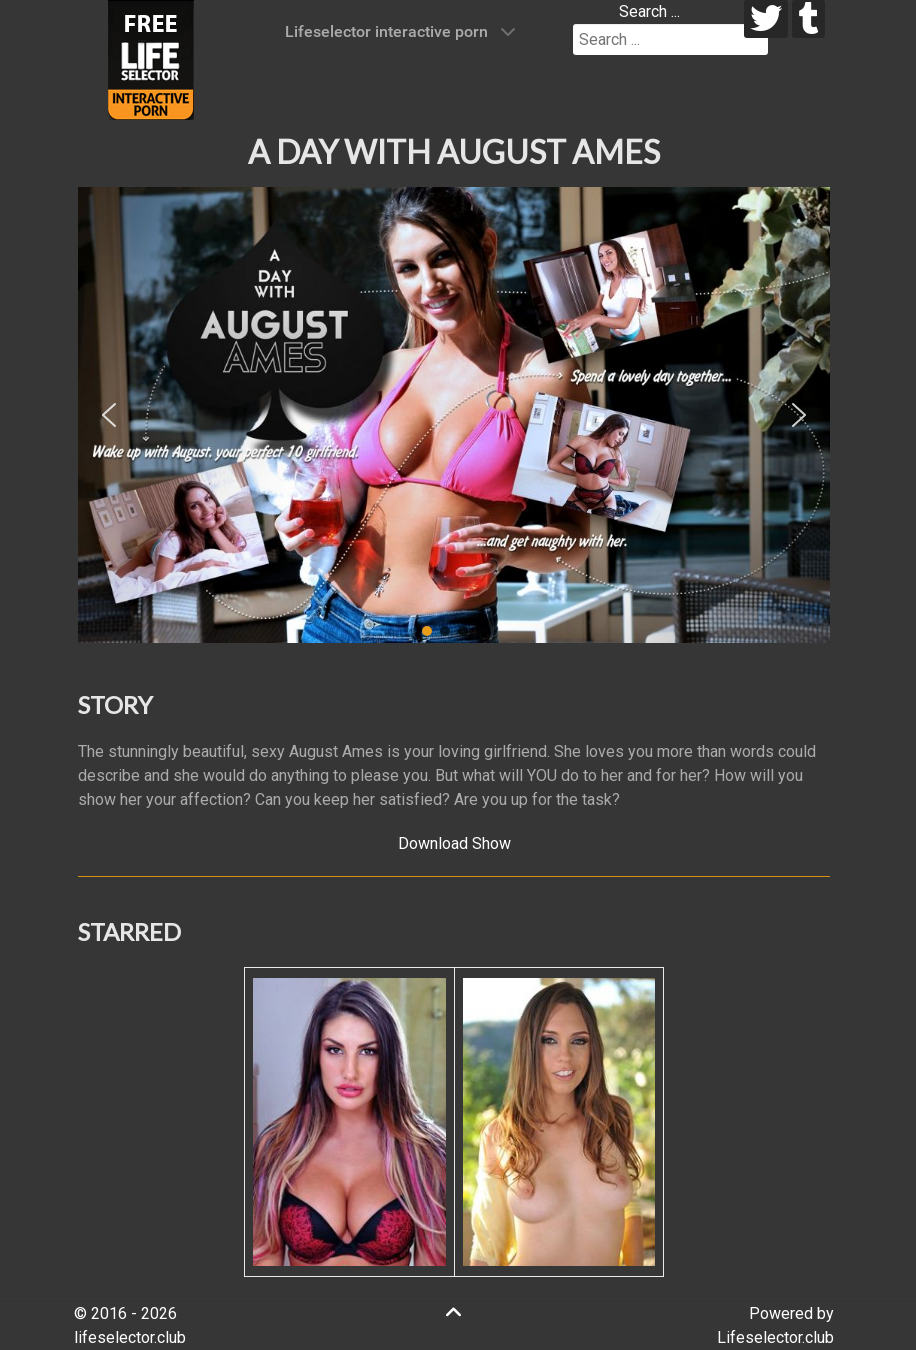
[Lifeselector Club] (151, 58)
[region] (454, 415)
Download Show (454, 843)
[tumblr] (808, 19)
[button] (109, 415)
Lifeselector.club (775, 1337)
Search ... (649, 11)
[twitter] (766, 19)
